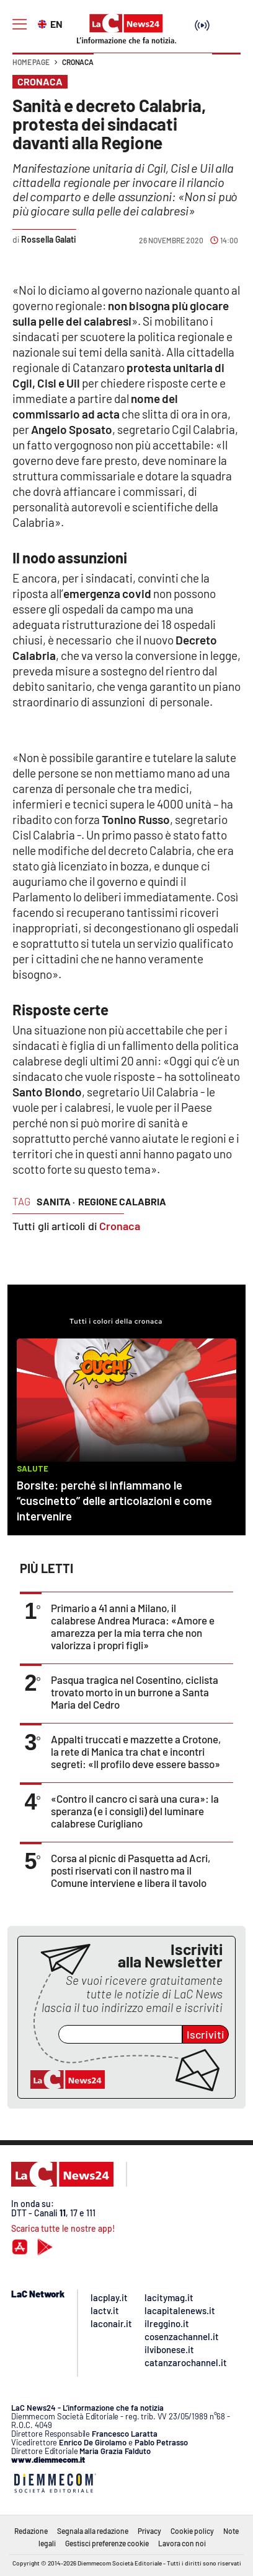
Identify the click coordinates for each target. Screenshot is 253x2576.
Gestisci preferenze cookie (107, 2543)
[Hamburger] (19, 24)
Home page (31, 62)
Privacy (149, 2530)
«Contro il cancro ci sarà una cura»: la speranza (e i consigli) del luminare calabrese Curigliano (135, 1810)
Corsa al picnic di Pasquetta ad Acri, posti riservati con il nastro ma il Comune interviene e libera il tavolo (130, 1870)
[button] (226, 68)
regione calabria (122, 1201)
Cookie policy (192, 2530)
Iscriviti (205, 2034)
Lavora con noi (182, 2543)
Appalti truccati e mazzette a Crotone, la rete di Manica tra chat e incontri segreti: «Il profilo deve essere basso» (136, 1751)
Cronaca (78, 62)
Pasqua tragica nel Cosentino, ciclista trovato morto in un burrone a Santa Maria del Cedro (134, 1692)
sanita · (56, 1201)
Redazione (31, 2530)
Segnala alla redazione (92, 2530)
